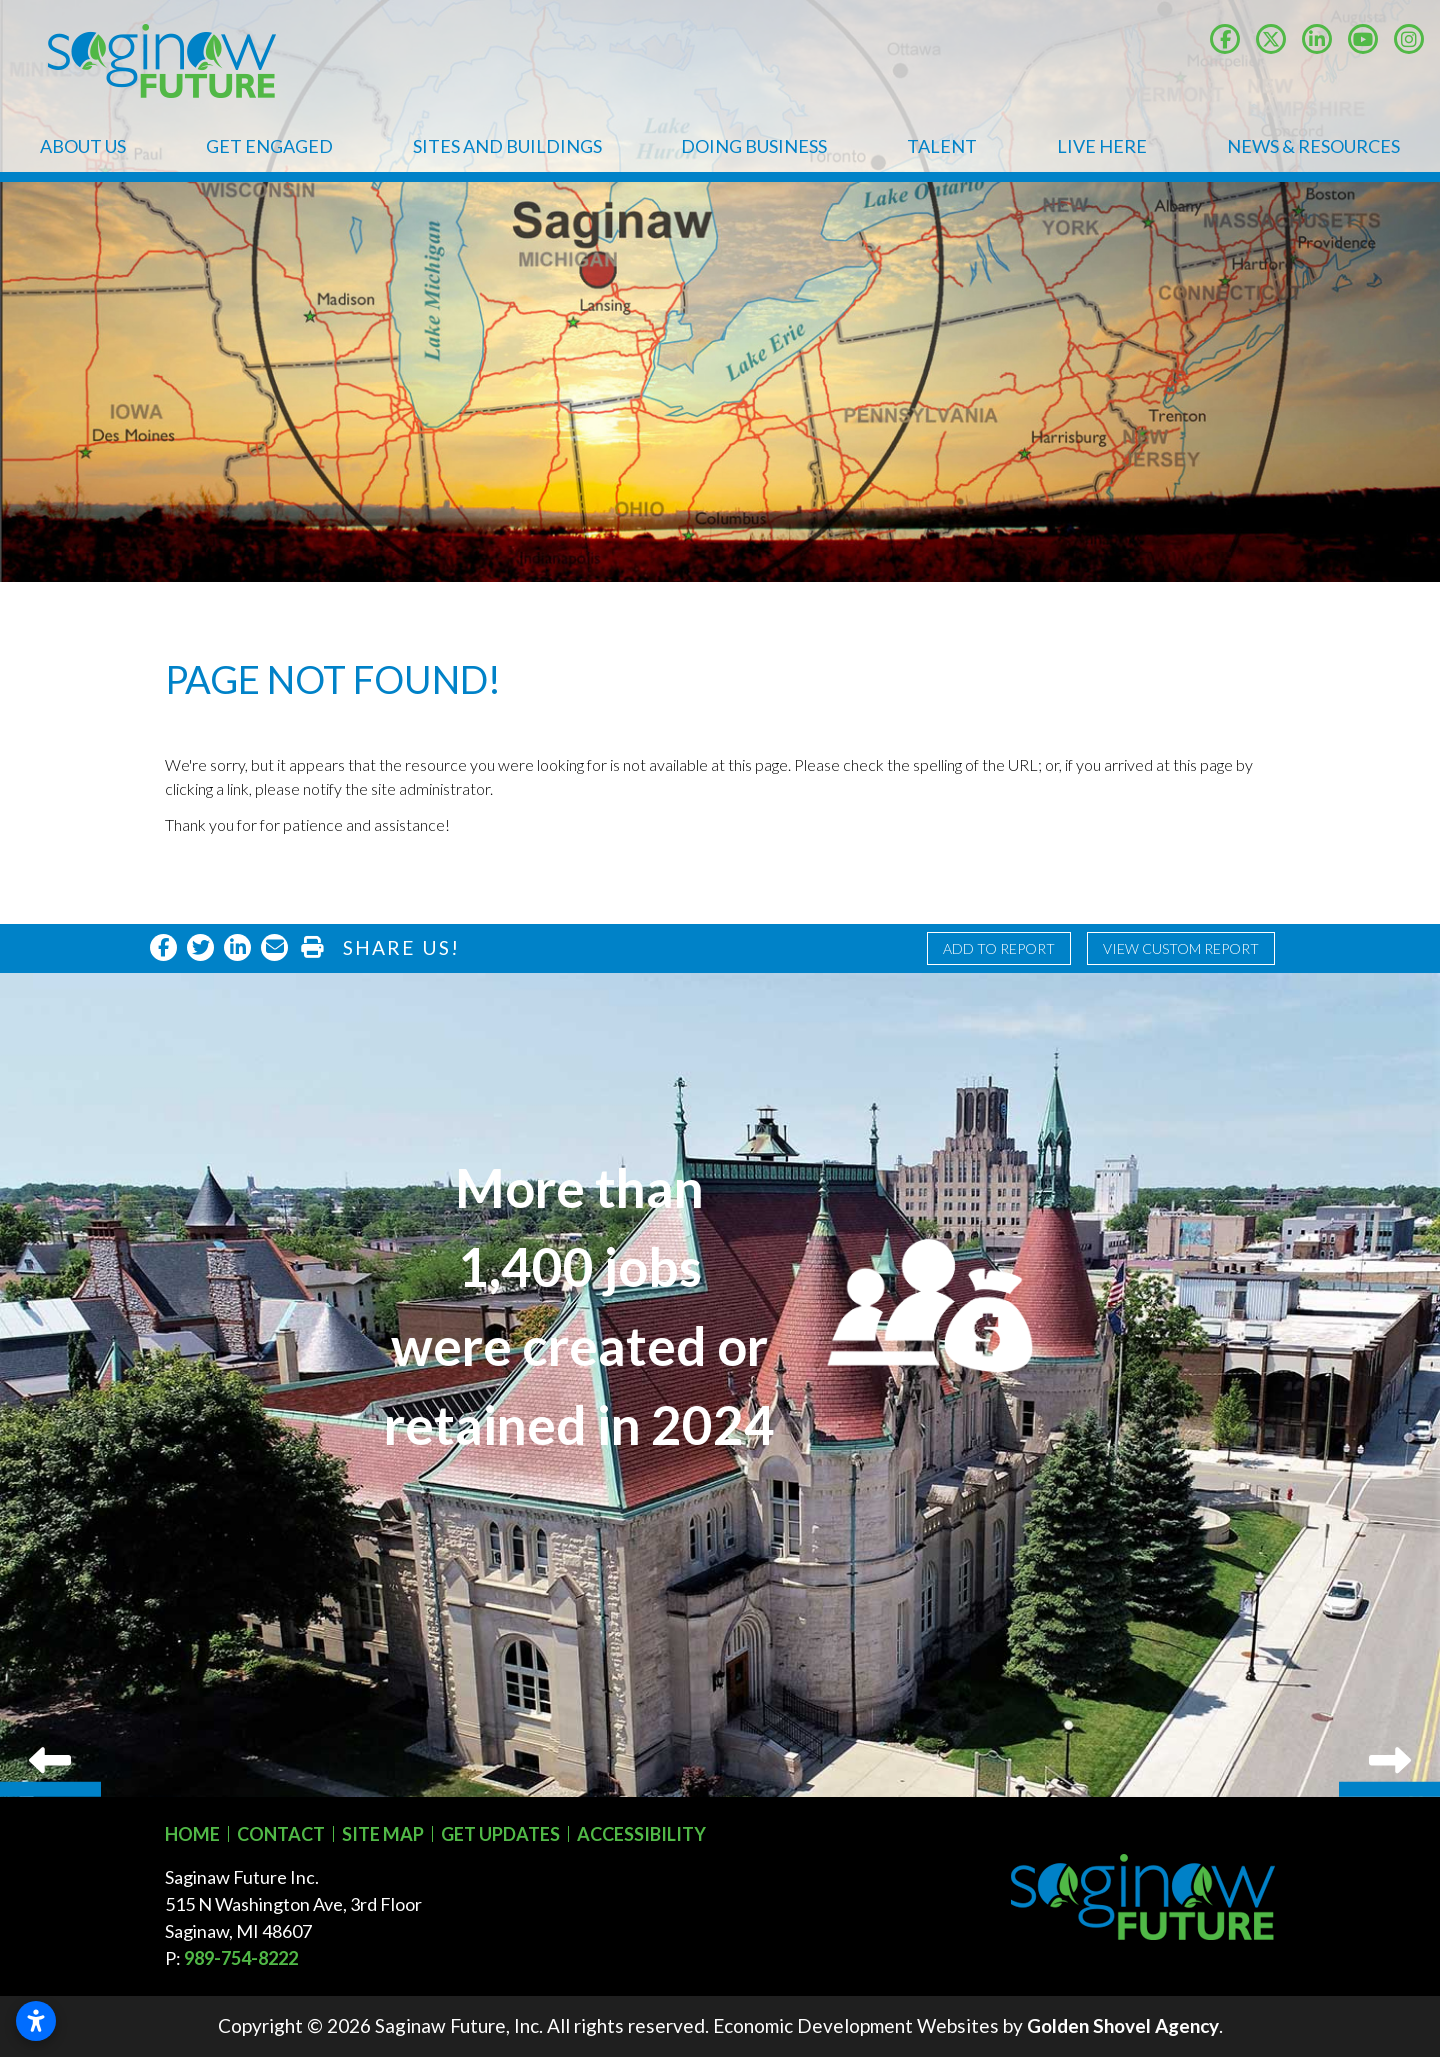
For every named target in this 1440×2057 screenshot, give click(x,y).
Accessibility (641, 1834)
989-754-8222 (241, 1958)
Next (1389, 1385)
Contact (281, 1834)
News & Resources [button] (1313, 146)
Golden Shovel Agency (1123, 2025)
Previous (50, 1385)
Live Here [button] (1102, 146)
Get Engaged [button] (269, 146)
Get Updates (500, 1834)
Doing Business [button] (754, 146)
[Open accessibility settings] (36, 2021)
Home (192, 1834)
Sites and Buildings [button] (507, 146)
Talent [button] (942, 146)
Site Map (383, 1834)
